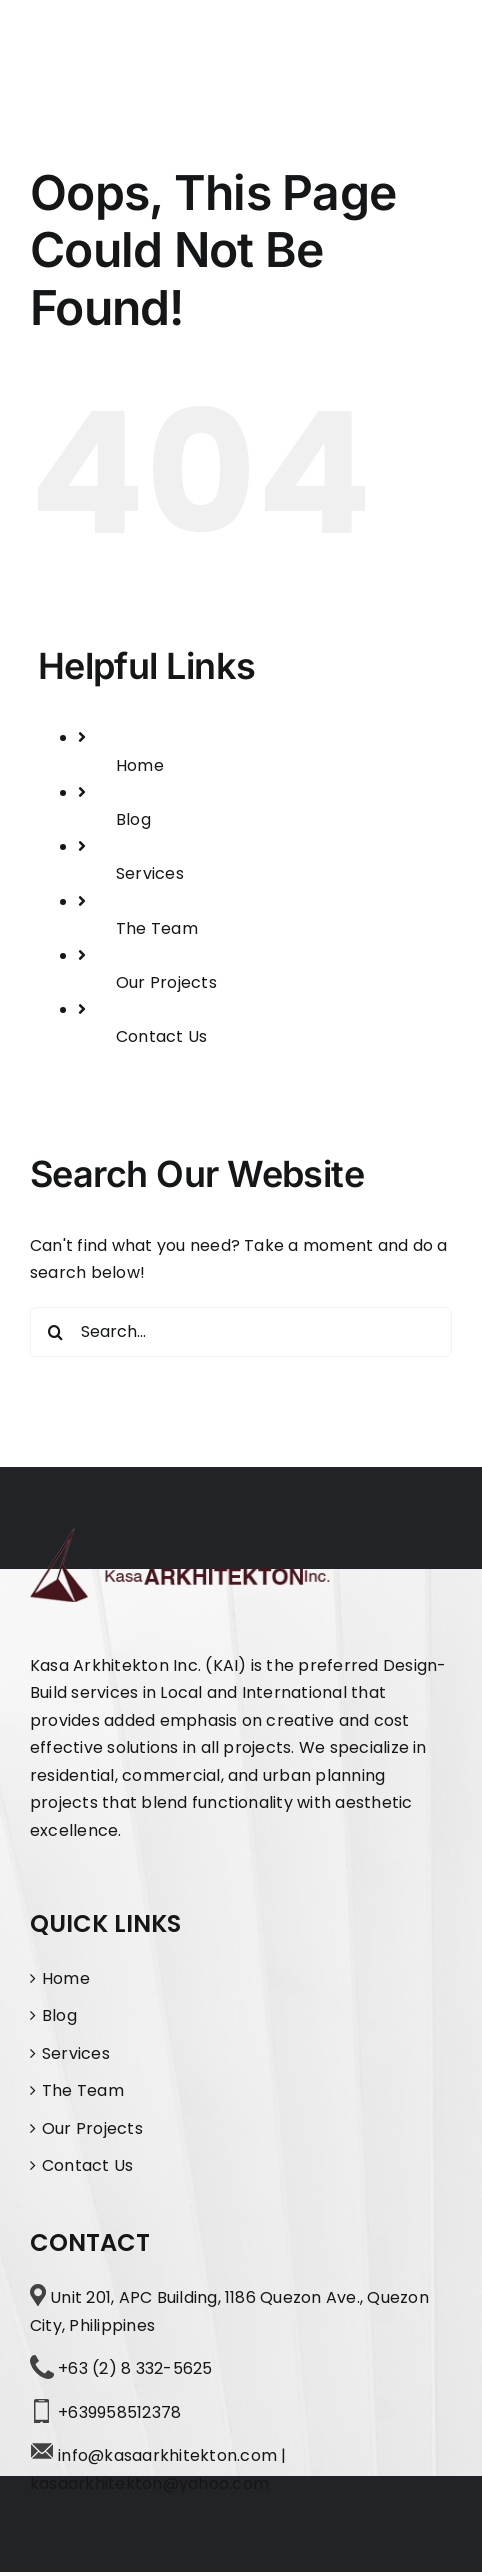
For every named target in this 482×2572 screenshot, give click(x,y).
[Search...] (241, 1332)
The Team (157, 928)
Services (150, 873)
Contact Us (161, 1036)
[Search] (55, 1332)
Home (140, 765)
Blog (133, 819)
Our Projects (166, 982)
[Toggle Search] (371, 50)
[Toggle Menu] (434, 52)
